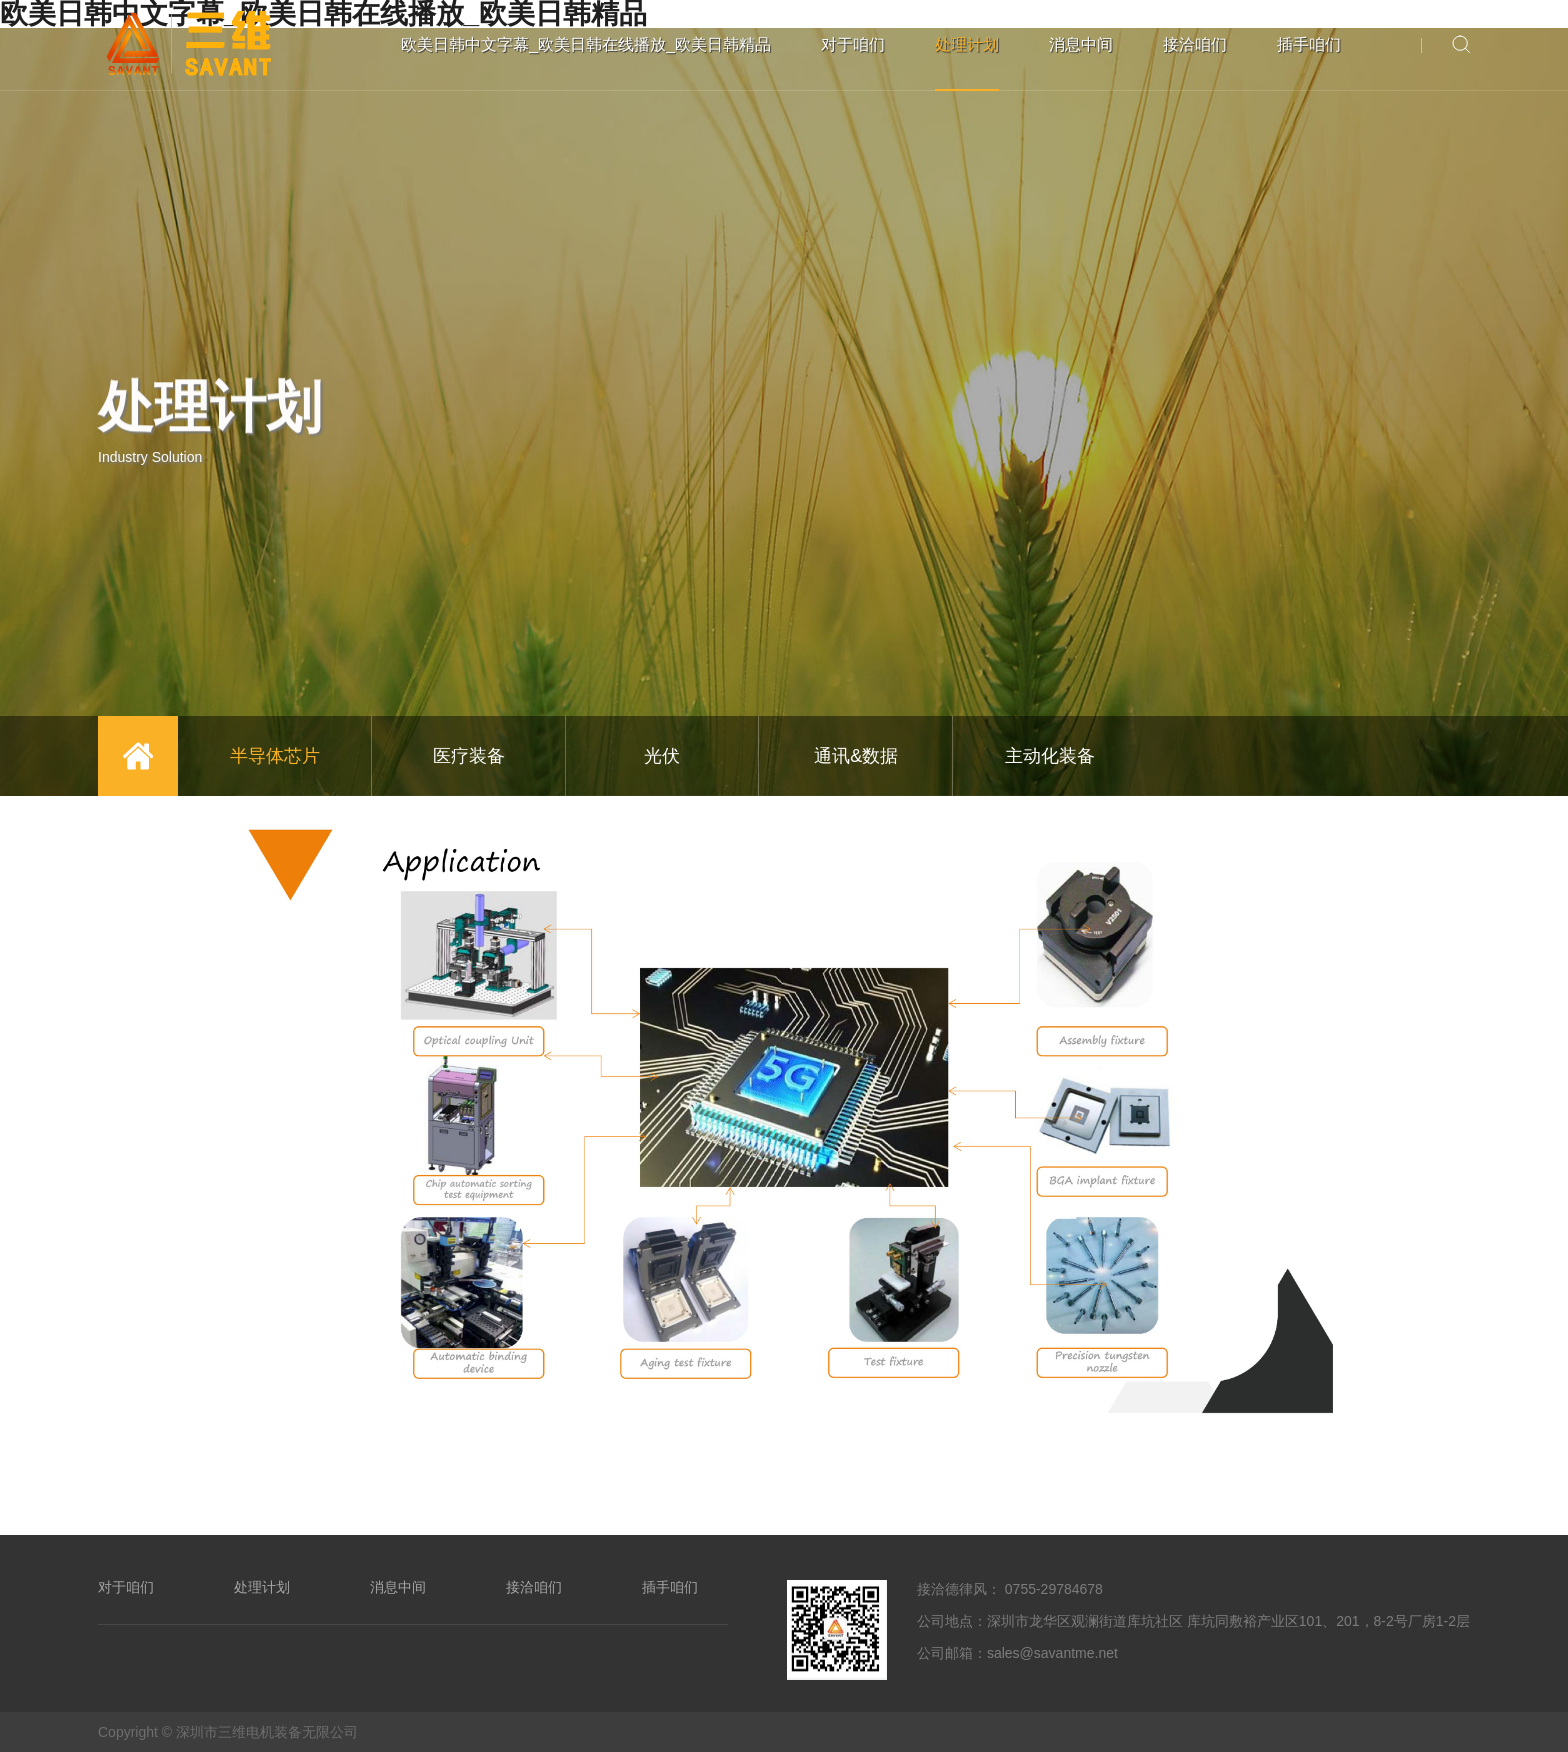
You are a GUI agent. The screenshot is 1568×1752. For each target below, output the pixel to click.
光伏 (662, 756)
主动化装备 (1050, 756)
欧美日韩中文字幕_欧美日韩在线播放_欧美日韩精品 (586, 44)
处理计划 (967, 44)
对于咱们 (853, 44)
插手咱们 (1309, 44)
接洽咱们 (1195, 44)
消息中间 (1081, 44)
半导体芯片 (275, 756)
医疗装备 (469, 756)
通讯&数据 (856, 756)
